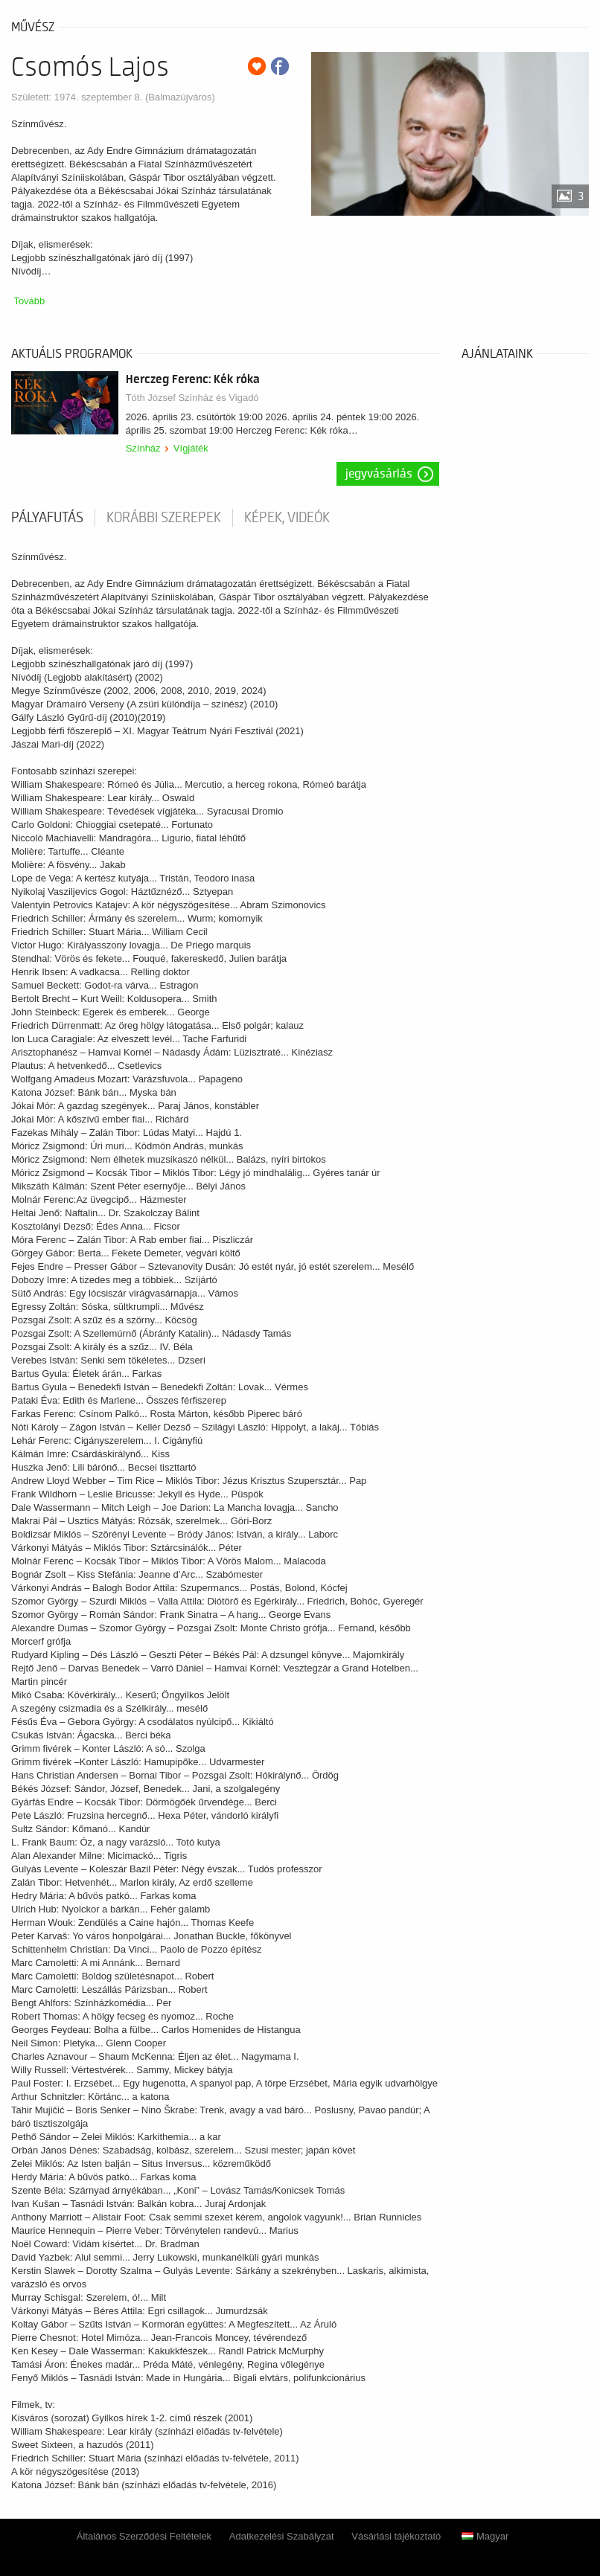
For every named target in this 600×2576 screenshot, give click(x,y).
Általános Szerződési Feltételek (144, 2536)
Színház (143, 448)
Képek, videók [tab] (287, 518)
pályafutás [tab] (47, 518)
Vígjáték (190, 448)
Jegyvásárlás (378, 474)
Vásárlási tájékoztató (396, 2536)
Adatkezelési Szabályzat (281, 2536)
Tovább (29, 300)
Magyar (485, 2536)
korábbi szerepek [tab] (163, 518)
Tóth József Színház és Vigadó (192, 397)
